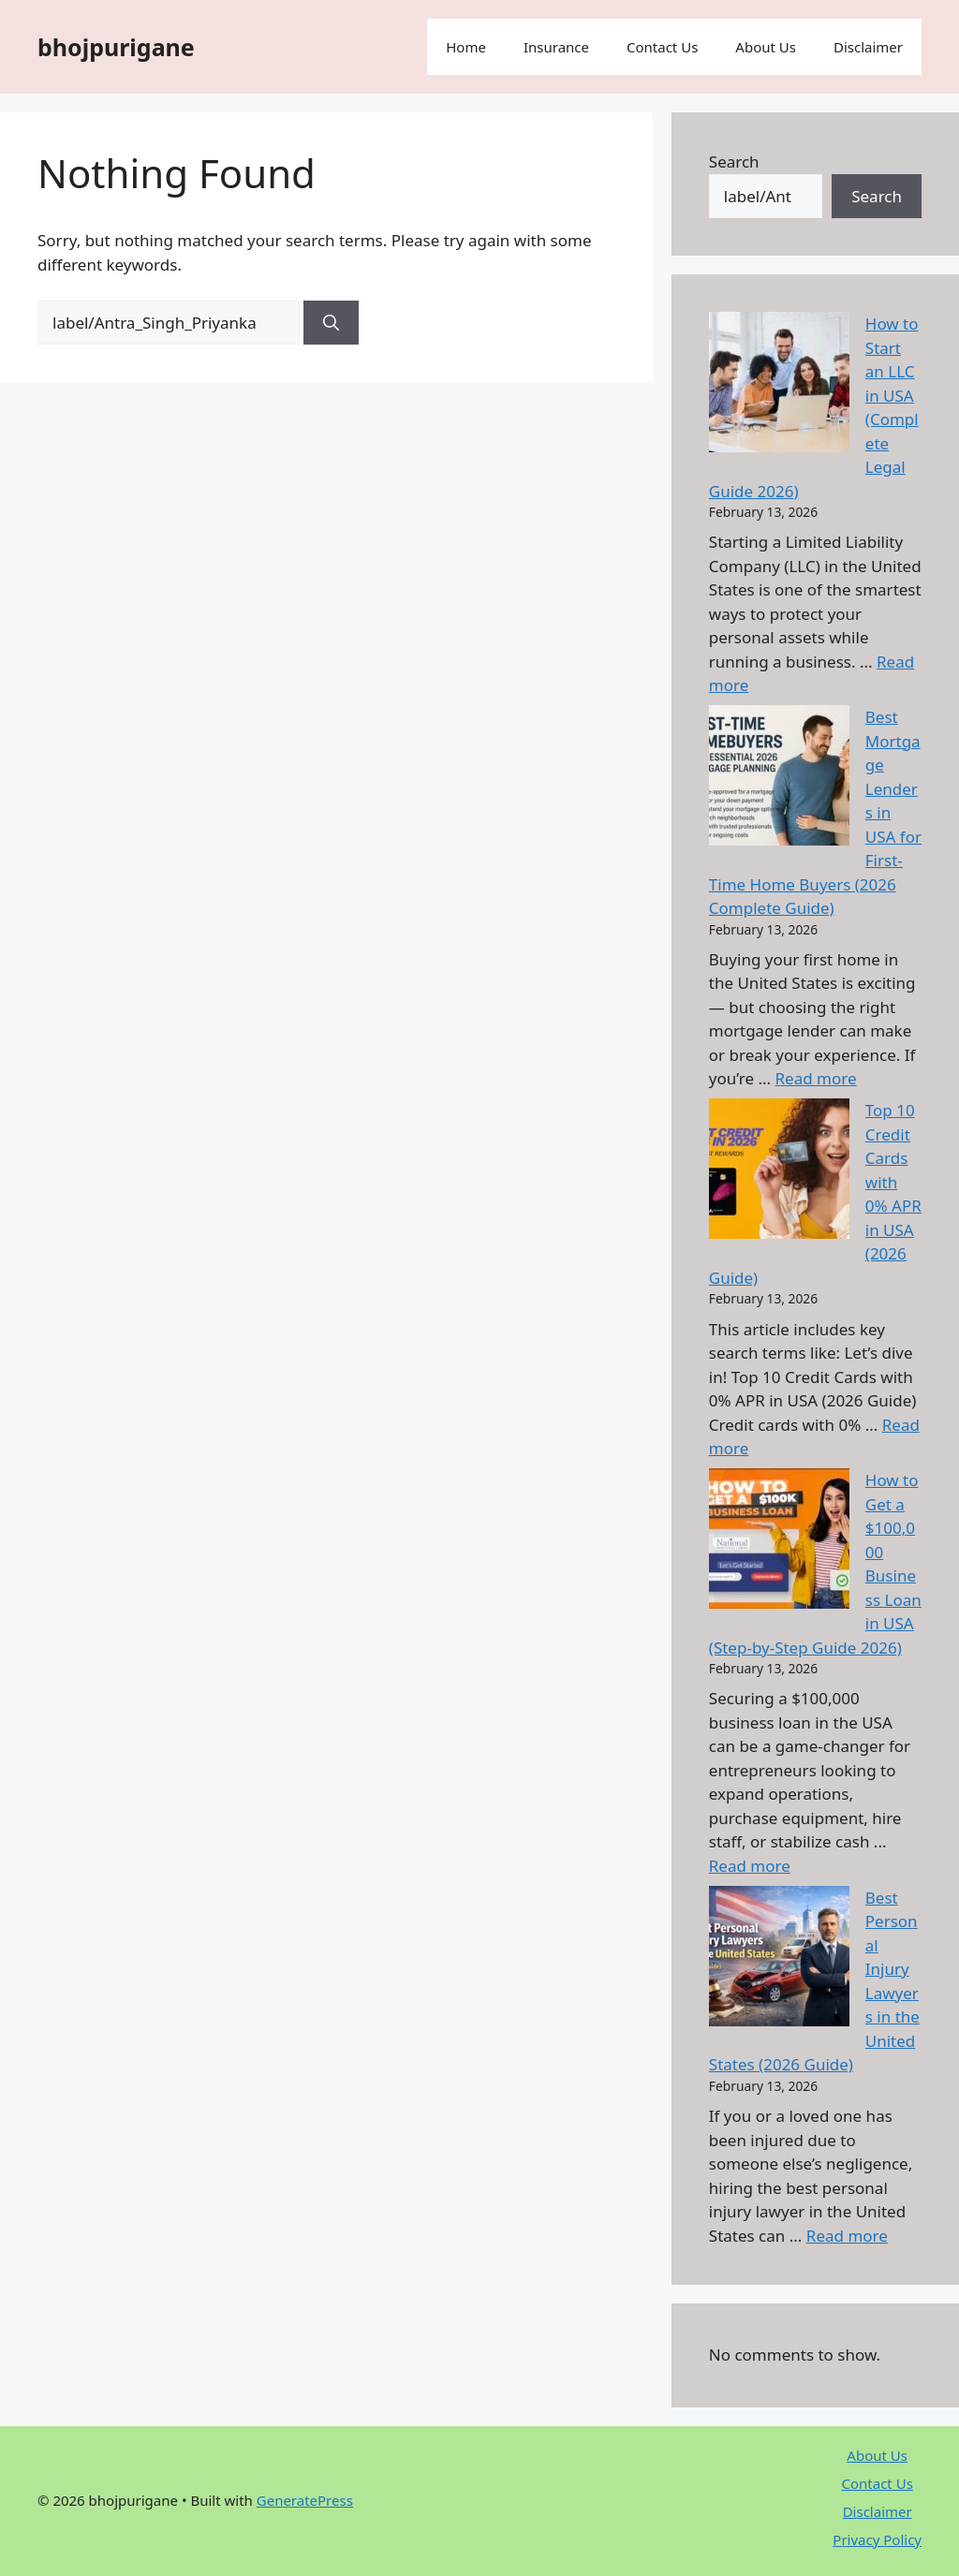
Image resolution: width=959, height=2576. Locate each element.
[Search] (331, 323)
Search (734, 161)
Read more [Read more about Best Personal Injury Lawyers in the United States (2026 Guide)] (847, 2235)
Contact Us (662, 46)
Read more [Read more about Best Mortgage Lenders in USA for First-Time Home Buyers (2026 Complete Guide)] (816, 1078)
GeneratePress (305, 2500)
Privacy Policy (877, 2539)
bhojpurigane (116, 47)
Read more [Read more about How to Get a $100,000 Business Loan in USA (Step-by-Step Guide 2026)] (749, 1866)
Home (466, 46)
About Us (765, 46)
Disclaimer (868, 46)
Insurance (556, 46)
